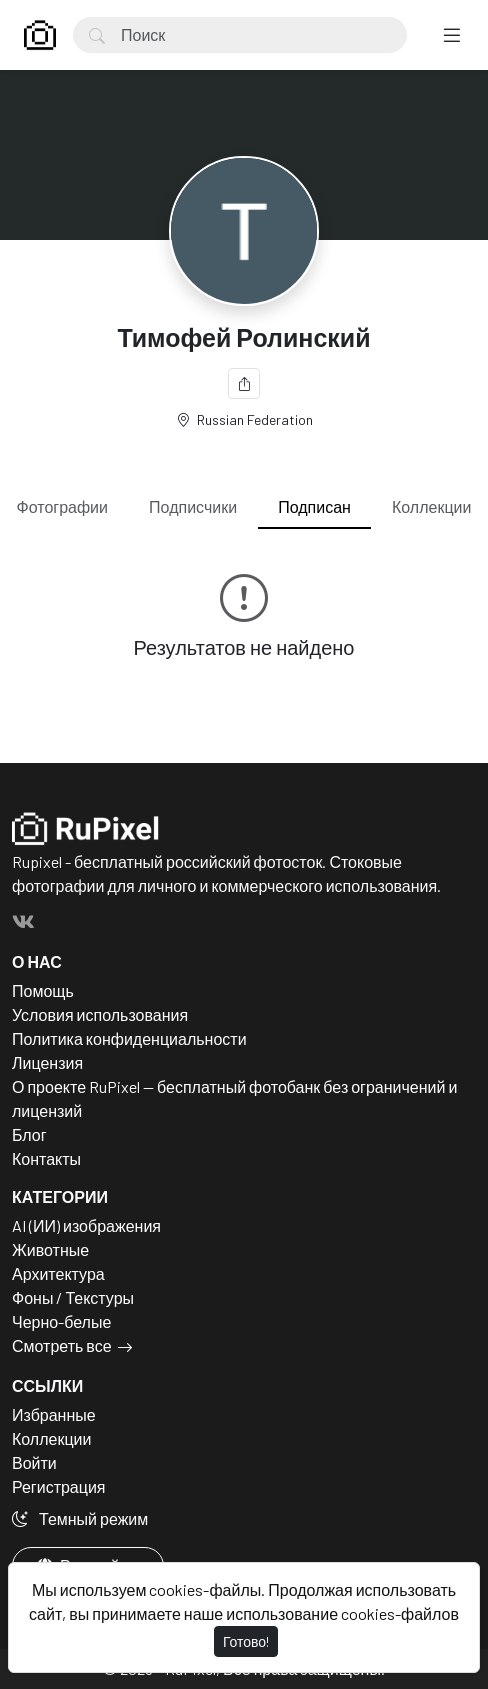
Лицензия (47, 1062)
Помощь (43, 990)
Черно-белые (61, 1321)
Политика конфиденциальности (129, 1038)
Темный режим (80, 1518)
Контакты (46, 1158)
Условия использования (100, 1014)
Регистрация (59, 1486)
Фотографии (62, 506)
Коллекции (431, 506)
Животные (50, 1249)
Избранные (54, 1414)
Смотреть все (62, 1345)
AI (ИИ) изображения (86, 1225)
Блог (29, 1134)
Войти (34, 1462)
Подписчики (193, 506)
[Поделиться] (244, 383)
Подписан (314, 506)
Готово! (246, 1641)
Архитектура (58, 1273)
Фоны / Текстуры (73, 1297)
